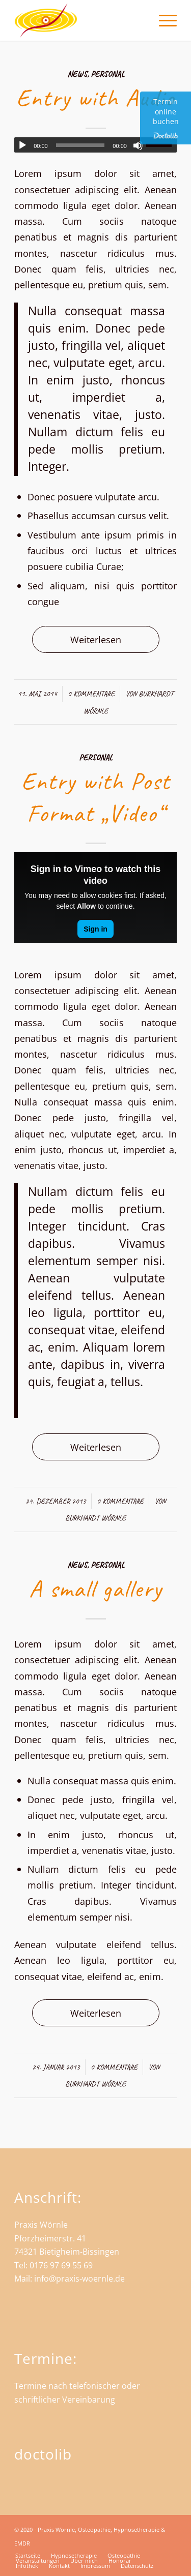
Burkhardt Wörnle (95, 1517)
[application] (95, 145)
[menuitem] (163, 20)
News (77, 74)
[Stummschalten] (138, 145)
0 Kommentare (91, 693)
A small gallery (95, 1588)
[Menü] (163, 20)
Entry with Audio (95, 97)
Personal (107, 74)
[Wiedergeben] (22, 145)
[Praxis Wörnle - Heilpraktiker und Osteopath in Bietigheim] (79, 20)
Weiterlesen (95, 639)
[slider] (80, 145)
